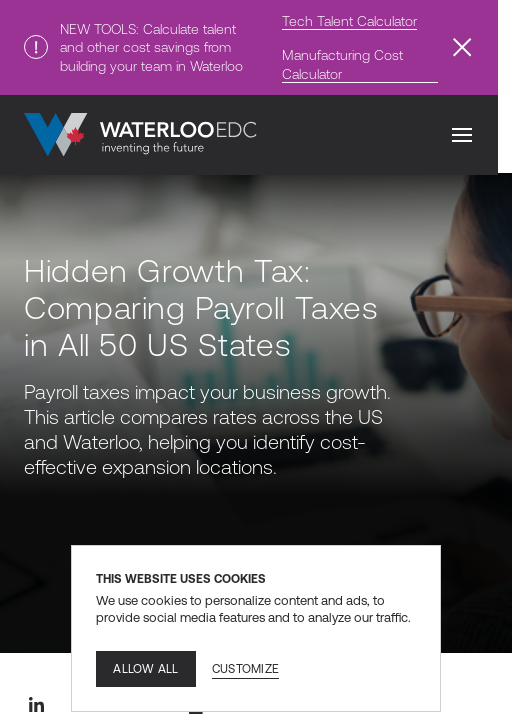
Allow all (145, 669)
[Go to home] (140, 135)
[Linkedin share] (36, 705)
